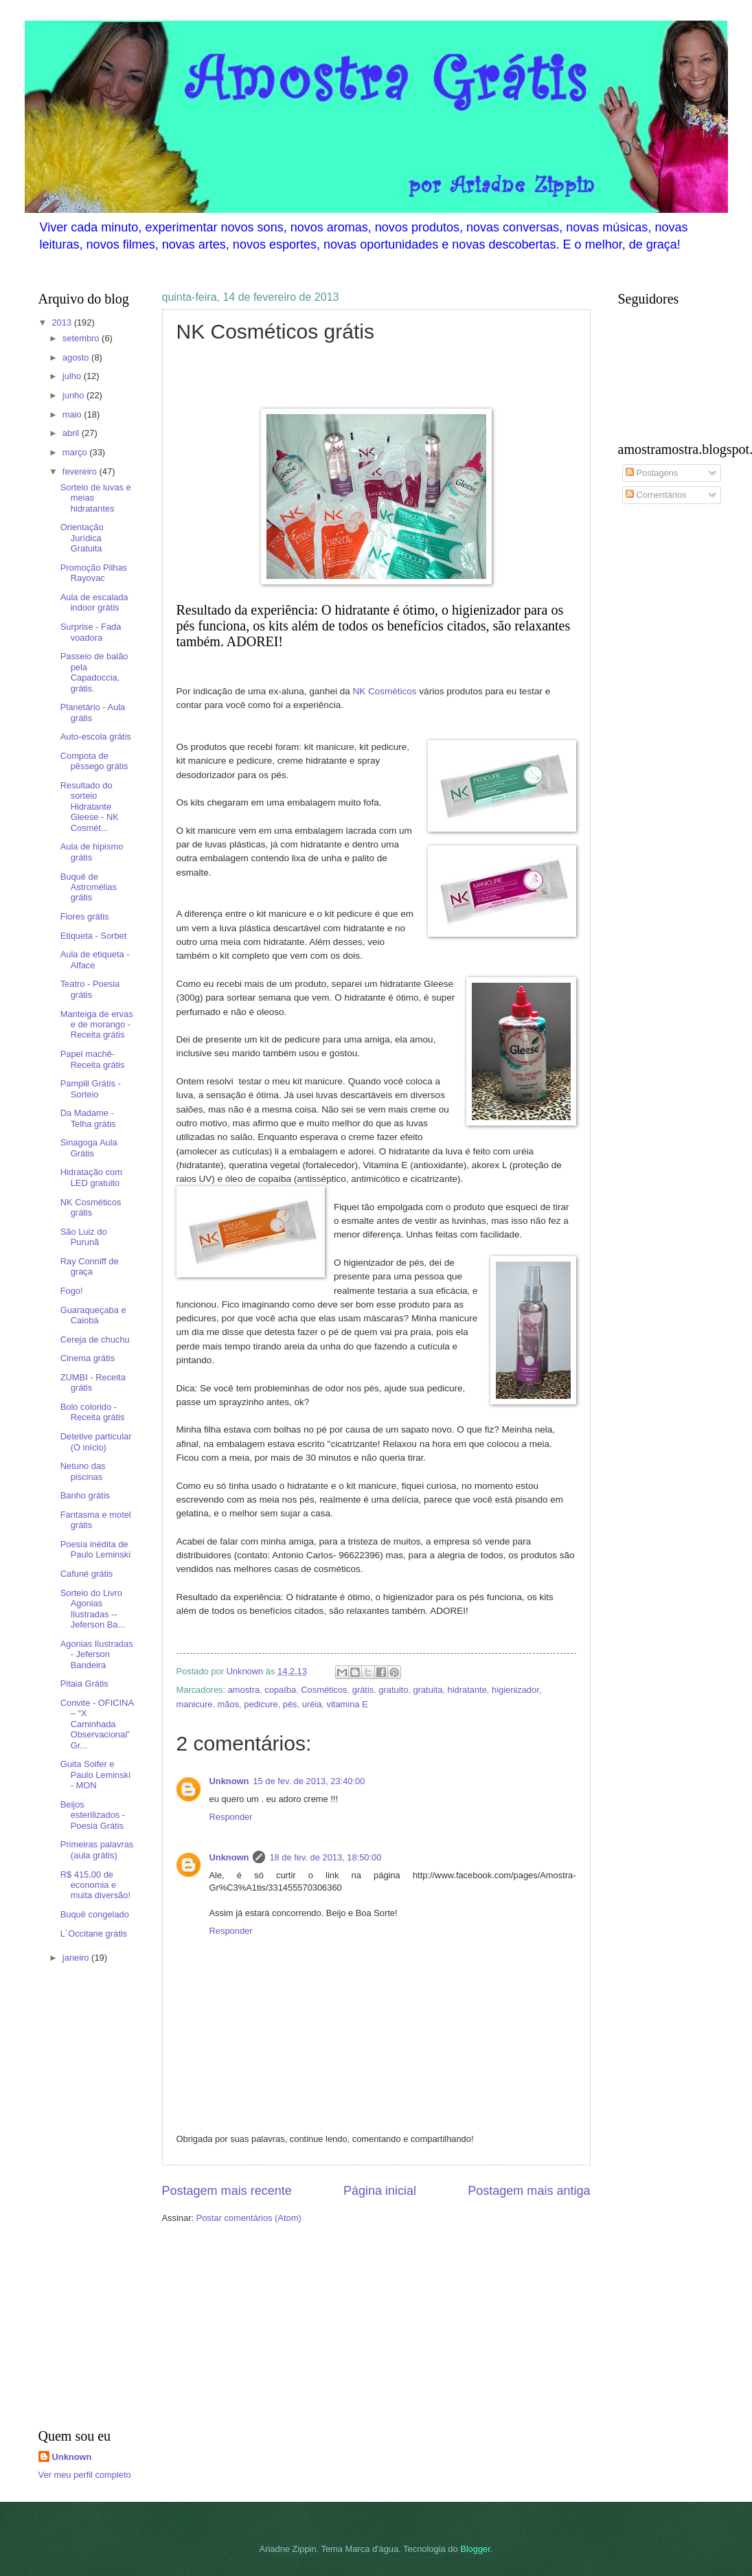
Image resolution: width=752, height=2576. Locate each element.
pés (290, 1704)
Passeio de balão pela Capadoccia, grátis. (94, 672)
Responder (231, 1817)
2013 (62, 322)
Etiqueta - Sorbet (93, 936)
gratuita (427, 1690)
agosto (76, 357)
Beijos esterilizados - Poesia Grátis (92, 1815)
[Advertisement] (79, 2198)
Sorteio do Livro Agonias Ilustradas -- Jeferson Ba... (92, 1609)
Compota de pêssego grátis (94, 761)
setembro (82, 338)
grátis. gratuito (380, 1690)
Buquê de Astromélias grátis (88, 887)
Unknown (229, 1781)
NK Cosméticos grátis (91, 1207)
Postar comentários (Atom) (248, 2218)
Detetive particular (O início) (96, 1441)
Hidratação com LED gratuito (91, 1177)
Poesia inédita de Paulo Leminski (95, 1549)
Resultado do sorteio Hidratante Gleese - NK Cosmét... (89, 806)
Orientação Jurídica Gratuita (82, 538)
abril (72, 433)
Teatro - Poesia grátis (90, 989)
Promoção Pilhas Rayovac (93, 572)
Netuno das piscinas (83, 1471)
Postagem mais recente (227, 2191)
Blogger (475, 2549)
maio (73, 414)
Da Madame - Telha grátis (88, 1118)
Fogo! (71, 1291)
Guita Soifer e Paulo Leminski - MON (95, 1774)
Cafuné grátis (86, 1574)
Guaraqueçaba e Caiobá (93, 1315)
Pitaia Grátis (84, 1683)
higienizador (515, 1690)
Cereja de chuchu (95, 1339)
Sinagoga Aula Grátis (88, 1147)
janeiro (76, 1957)
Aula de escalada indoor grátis (94, 602)
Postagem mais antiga (529, 2191)
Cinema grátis (87, 1358)
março (75, 452)
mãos (228, 1704)
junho (74, 395)
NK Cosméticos (384, 691)
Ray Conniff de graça (89, 1266)
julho (73, 376)
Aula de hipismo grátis (92, 851)
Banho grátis (85, 1495)
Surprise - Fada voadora (91, 632)
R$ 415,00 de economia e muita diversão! (95, 1885)
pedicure (260, 1704)
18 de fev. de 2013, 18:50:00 (325, 1857)
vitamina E (347, 1704)
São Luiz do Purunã (83, 1237)
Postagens (652, 473)
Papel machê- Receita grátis (92, 1059)
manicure (194, 1704)
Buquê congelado (94, 1914)
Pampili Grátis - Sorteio (90, 1088)
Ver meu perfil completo (84, 2475)
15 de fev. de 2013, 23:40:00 (309, 1781)
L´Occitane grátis (93, 1933)
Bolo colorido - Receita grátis (92, 1412)
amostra (244, 1690)
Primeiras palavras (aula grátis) (97, 1849)
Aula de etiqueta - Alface (95, 959)
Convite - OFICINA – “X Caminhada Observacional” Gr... (97, 1724)
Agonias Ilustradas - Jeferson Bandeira (96, 1654)
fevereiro (81, 471)
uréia (312, 1704)
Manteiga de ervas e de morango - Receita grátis (96, 1024)
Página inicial (379, 2191)
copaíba (280, 1690)
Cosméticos (324, 1690)
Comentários (656, 495)
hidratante (467, 1690)
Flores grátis (84, 916)
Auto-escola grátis (95, 736)
